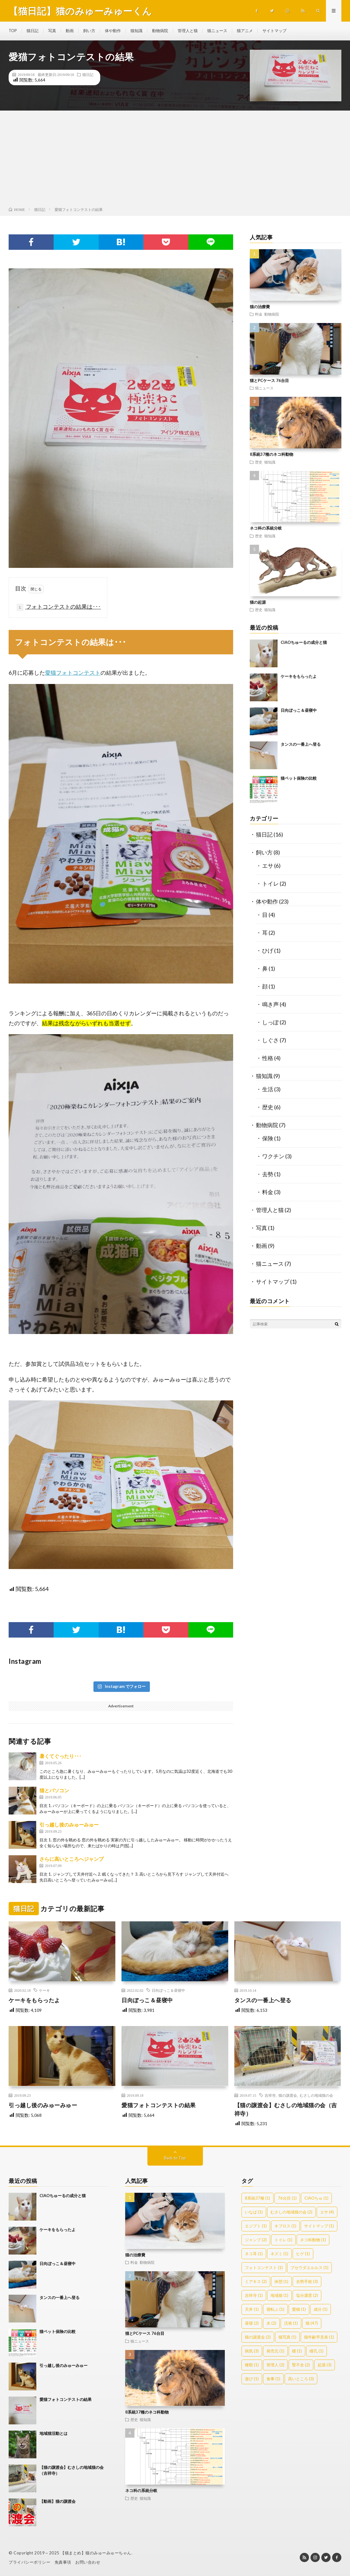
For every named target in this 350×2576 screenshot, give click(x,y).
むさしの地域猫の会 (316, 2095)
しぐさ (270, 1040)
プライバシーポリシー (29, 2562)
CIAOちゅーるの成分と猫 (304, 642)
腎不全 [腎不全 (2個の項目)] (301, 2364)
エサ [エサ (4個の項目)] (327, 2211)
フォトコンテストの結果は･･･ (59, 607)
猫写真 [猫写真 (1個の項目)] (287, 2337)
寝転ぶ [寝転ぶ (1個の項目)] (275, 2309)
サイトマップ (287, 30)
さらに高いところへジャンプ (71, 1859)
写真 (54, 30)
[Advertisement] (175, 160)
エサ (267, 865)
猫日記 (33, 30)
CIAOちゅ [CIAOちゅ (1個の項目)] (316, 2198)
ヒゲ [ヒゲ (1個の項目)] (303, 2253)
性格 (267, 1058)
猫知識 (142, 30)
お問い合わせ (87, 2562)
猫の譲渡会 (287, 2095)
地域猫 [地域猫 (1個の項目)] (279, 2295)
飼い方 (92, 30)
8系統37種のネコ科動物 (271, 454)
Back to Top (175, 2157)
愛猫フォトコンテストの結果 (158, 2105)
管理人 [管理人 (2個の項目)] (275, 2364)
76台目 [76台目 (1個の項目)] (287, 2198)
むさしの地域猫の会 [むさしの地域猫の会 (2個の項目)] (291, 2211)
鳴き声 (270, 1004)
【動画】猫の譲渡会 (57, 2501)
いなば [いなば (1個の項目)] (254, 2211)
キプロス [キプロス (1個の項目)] (285, 2225)
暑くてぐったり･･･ (60, 1756)
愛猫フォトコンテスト (73, 672)
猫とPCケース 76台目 (269, 380)
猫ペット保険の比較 (299, 778)
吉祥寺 (270, 2095)
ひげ (267, 950)
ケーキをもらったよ (299, 676)
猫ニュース (227, 30)
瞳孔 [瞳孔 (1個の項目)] (316, 2350)
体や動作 (117, 30)
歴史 (258, 462)
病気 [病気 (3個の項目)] (252, 2350)
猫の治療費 (260, 306)
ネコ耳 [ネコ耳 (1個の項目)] (254, 2253)
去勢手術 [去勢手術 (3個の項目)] (307, 2281)
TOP (13, 30)
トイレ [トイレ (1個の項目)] (283, 2239)
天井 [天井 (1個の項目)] (252, 2309)
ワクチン (273, 1156)
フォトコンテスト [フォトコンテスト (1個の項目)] (264, 2267)
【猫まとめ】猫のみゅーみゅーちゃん (95, 2552)
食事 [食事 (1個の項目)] (273, 2378)
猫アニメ (256, 30)
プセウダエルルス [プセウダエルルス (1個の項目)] (309, 2267)
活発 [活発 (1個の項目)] (291, 2323)
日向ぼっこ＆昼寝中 (299, 710)
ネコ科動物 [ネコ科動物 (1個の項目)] (313, 2239)
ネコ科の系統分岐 (266, 528)
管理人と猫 (196, 30)
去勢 (267, 1174)
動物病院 (166, 30)
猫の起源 (258, 602)
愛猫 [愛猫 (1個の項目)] (299, 2309)
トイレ (270, 883)
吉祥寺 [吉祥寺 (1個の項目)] (254, 2295)
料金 (258, 314)
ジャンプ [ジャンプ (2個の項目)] (256, 2239)
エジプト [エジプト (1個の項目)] (256, 2225)
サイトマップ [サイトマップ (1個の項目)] (319, 2225)
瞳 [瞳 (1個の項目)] (297, 2350)
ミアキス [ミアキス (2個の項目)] (256, 2281)
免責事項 (63, 2562)
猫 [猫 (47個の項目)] (312, 2323)
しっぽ (270, 1022)
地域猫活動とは (53, 2433)
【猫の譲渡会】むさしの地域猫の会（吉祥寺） (285, 2109)
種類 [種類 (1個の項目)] (252, 2364)
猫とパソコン (54, 1790)
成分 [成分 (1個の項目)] (320, 2309)
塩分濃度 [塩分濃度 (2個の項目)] (307, 2295)
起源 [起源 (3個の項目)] (324, 2364)
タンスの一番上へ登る (301, 744)
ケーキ (44, 1990)
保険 (267, 1138)
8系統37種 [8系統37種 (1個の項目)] (257, 2198)
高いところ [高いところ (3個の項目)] (301, 2378)
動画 (72, 30)
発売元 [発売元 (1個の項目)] (275, 2350)
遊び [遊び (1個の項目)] (252, 2378)
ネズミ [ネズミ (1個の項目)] (279, 2253)
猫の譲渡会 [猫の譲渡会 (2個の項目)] (258, 2337)
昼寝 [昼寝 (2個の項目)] (252, 2323)
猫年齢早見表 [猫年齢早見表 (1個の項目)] (319, 2337)
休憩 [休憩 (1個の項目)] (281, 2281)
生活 (267, 1089)
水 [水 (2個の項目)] (271, 2323)
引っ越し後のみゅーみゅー (69, 1824)
